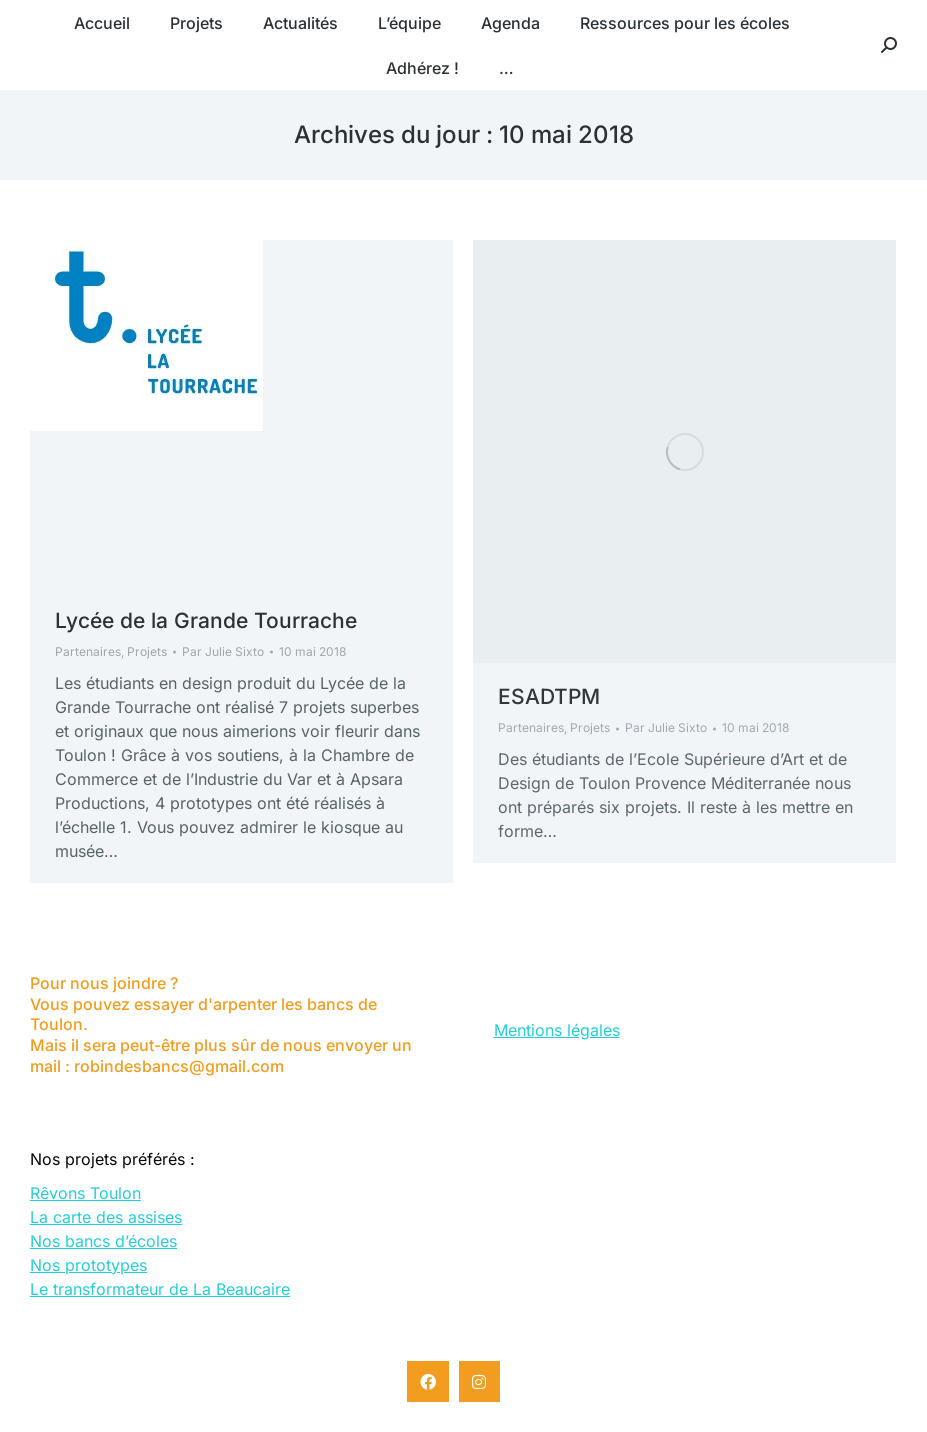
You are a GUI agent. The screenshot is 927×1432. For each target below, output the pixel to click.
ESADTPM (549, 696)
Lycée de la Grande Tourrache (206, 620)
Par (223, 651)
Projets (147, 651)
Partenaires (88, 651)
